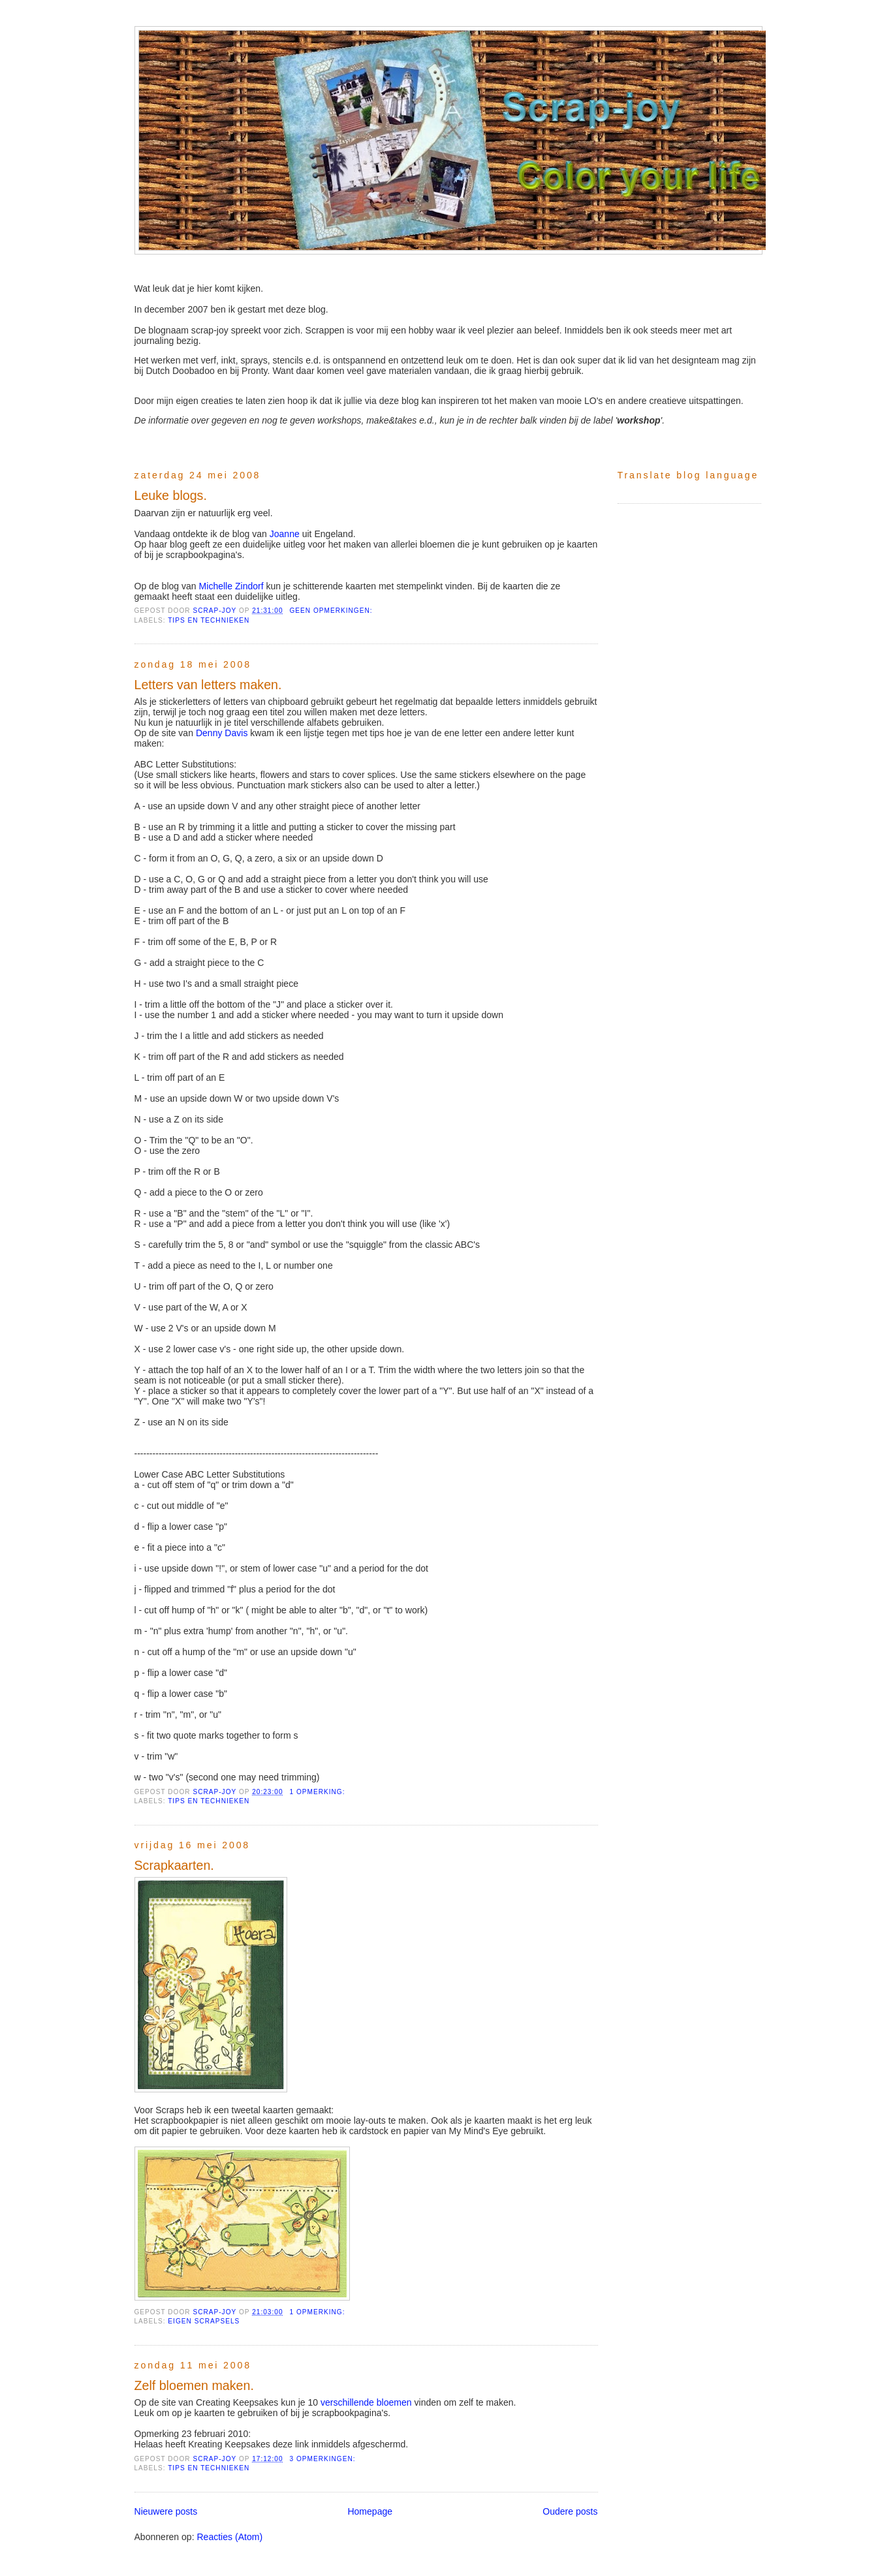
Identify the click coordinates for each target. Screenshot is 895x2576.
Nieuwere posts (166, 2511)
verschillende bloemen (366, 2402)
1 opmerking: (318, 1791)
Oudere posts (569, 2511)
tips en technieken (208, 620)
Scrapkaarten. (174, 1865)
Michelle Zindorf (231, 586)
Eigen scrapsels (204, 2321)
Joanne (285, 534)
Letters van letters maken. (208, 684)
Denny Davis (222, 733)
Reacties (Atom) (229, 2537)
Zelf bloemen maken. (194, 2385)
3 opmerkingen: (323, 2458)
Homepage (369, 2511)
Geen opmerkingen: (332, 610)
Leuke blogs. (170, 495)
